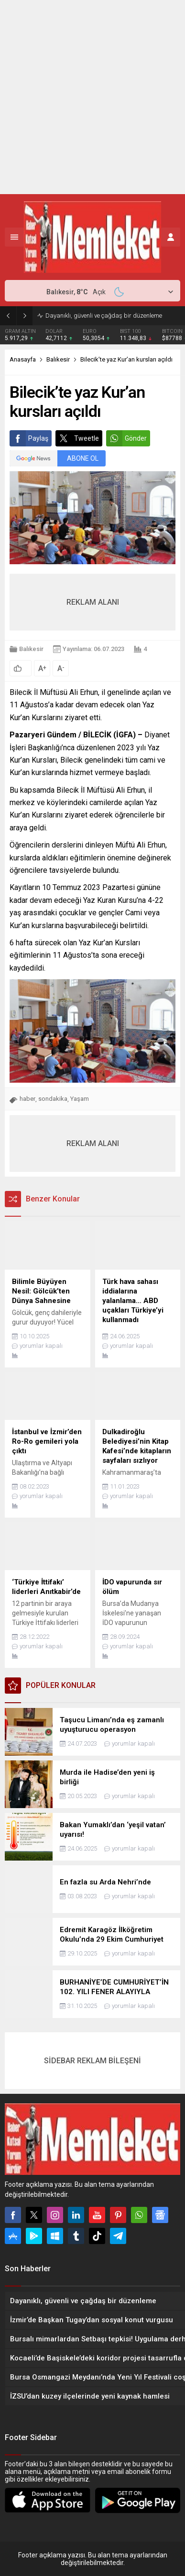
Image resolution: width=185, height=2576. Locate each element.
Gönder (126, 438)
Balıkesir (58, 359)
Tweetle (77, 438)
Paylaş (29, 438)
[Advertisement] (92, 97)
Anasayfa (23, 359)
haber (27, 1098)
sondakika (52, 1098)
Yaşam (79, 1098)
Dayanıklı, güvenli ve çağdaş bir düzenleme (103, 315)
